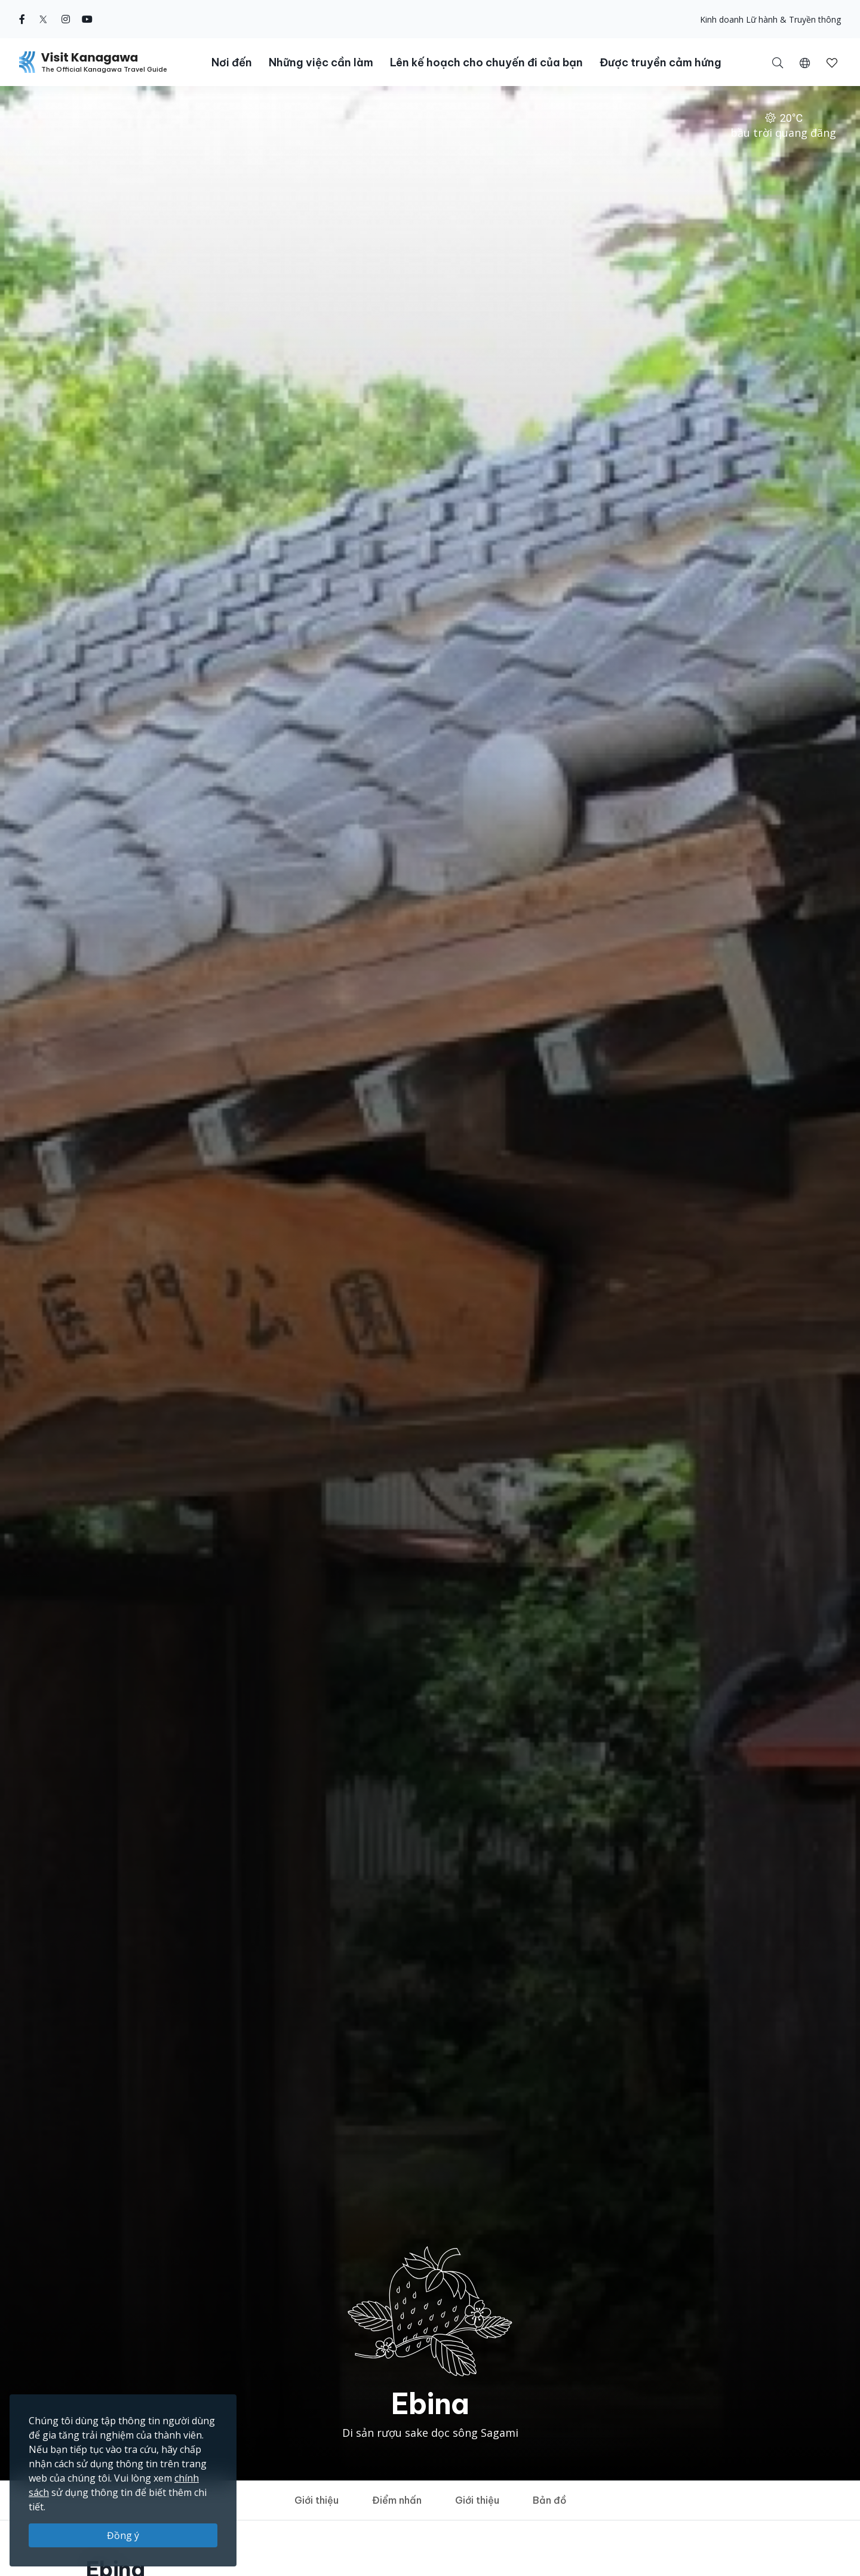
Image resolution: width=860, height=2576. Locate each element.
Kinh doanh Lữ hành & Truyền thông (770, 19)
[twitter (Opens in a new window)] (43, 19)
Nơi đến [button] (231, 62)
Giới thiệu (316, 2500)
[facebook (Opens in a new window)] (22, 19)
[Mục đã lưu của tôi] (832, 62)
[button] (804, 62)
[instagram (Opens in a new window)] (66, 19)
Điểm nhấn (397, 2500)
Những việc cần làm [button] (321, 62)
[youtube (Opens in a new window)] (87, 19)
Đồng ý (123, 2535)
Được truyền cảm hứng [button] (660, 62)
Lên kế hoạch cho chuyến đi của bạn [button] (486, 62)
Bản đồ (549, 2500)
